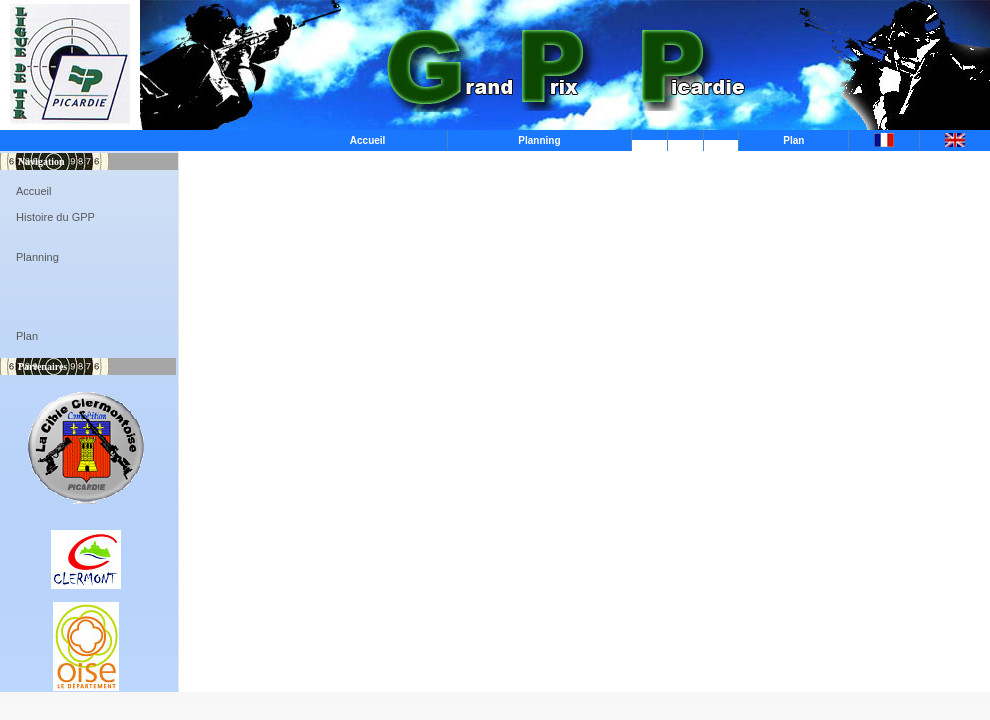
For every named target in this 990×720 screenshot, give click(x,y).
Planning (539, 140)
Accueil (368, 140)
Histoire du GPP (55, 217)
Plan (793, 140)
